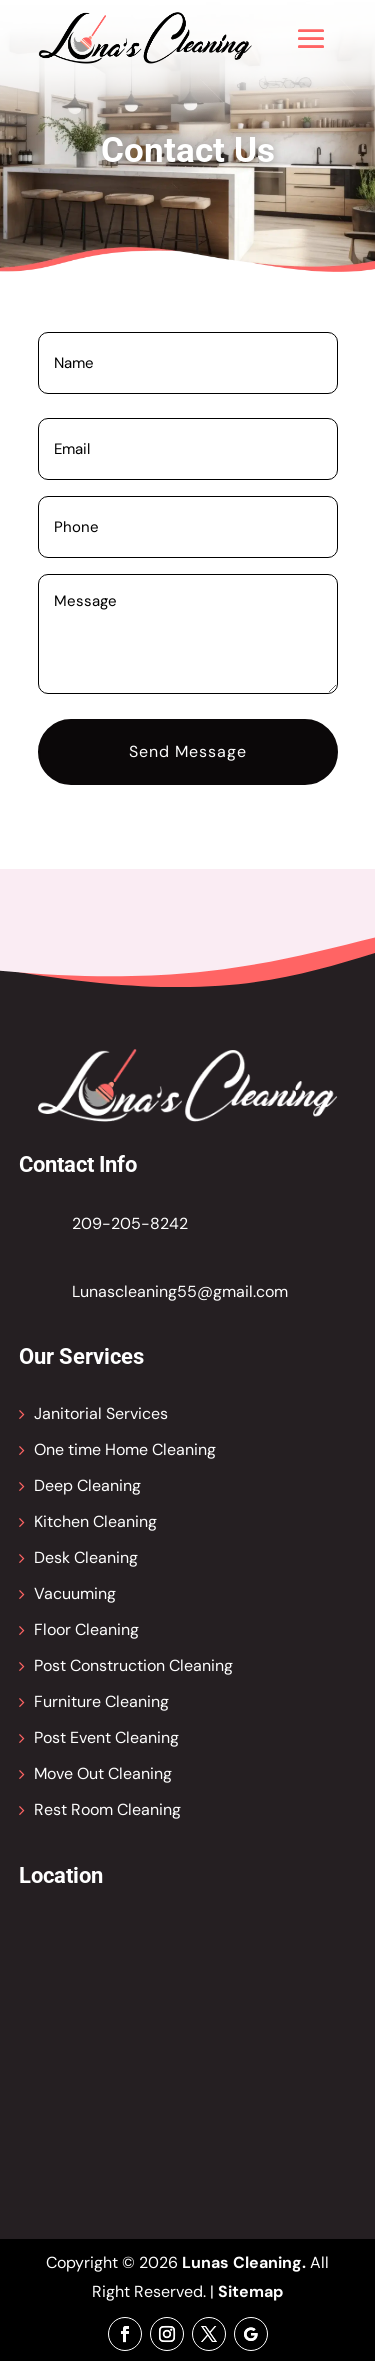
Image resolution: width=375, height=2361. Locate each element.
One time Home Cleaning (125, 1449)
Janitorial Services (101, 1413)
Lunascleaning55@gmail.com (180, 1291)
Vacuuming (75, 1593)
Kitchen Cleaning (95, 1521)
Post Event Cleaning (106, 1737)
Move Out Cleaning (103, 1773)
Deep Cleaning (87, 1485)
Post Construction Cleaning (133, 1665)
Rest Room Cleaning (107, 1809)
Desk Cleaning (86, 1557)
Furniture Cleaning (101, 1701)
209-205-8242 (130, 1223)
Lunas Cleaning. (244, 2262)
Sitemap (250, 2291)
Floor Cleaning (86, 1629)
